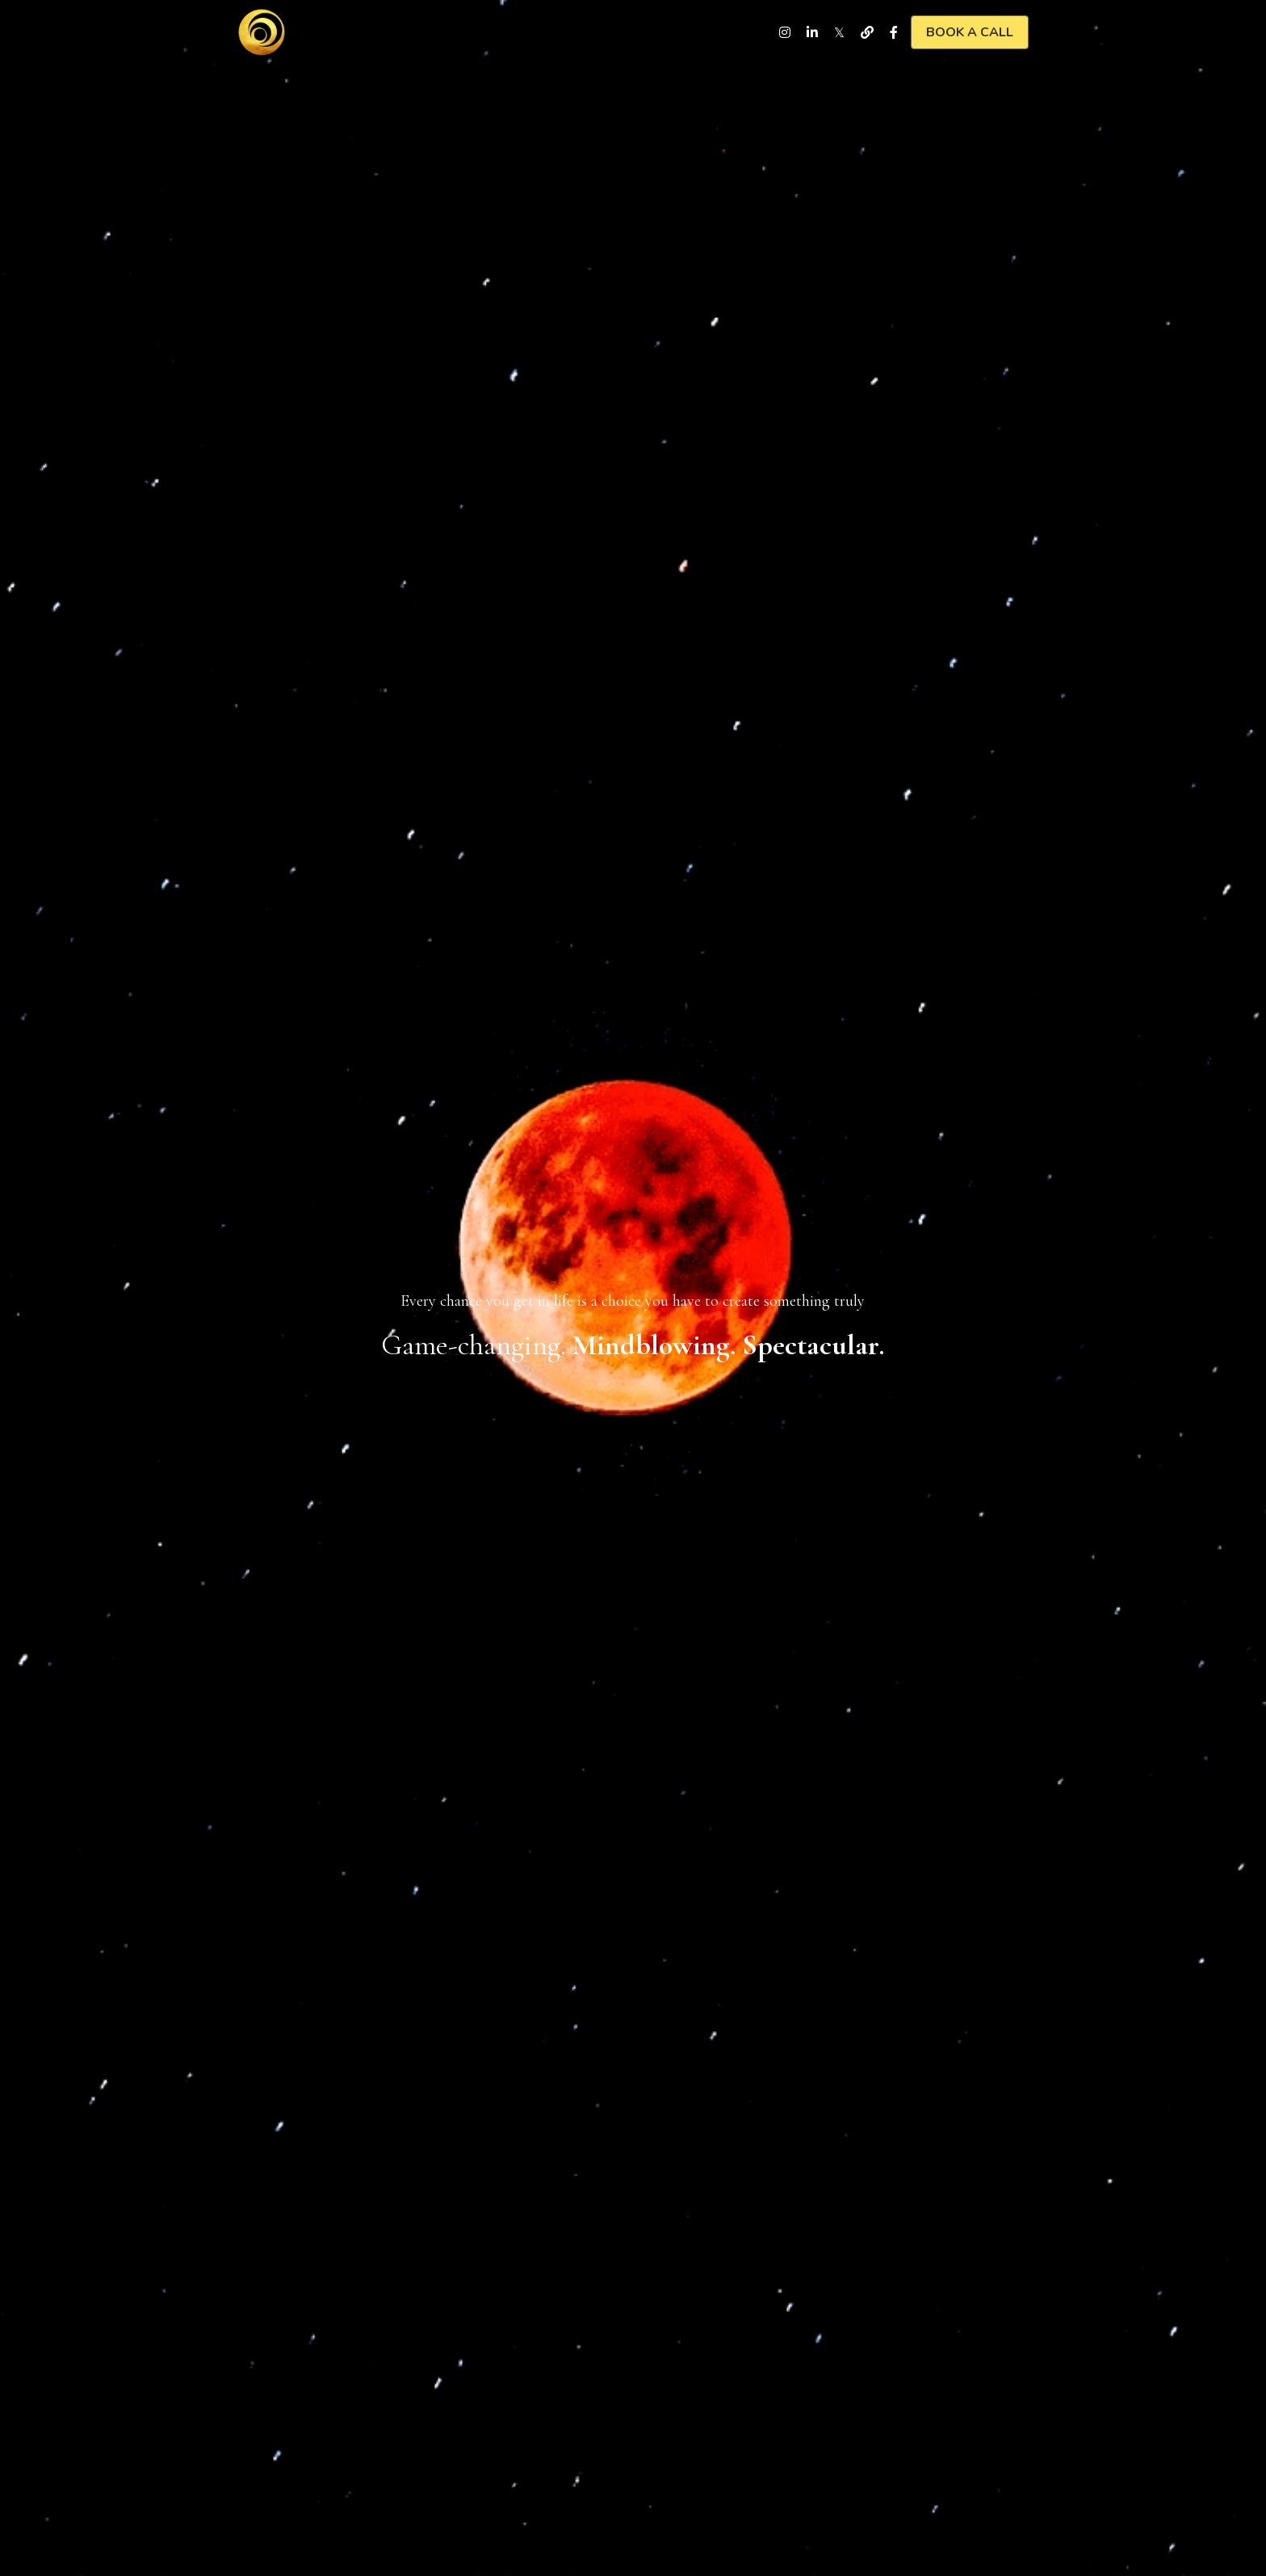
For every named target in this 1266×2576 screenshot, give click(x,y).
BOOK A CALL (969, 32)
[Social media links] (784, 32)
